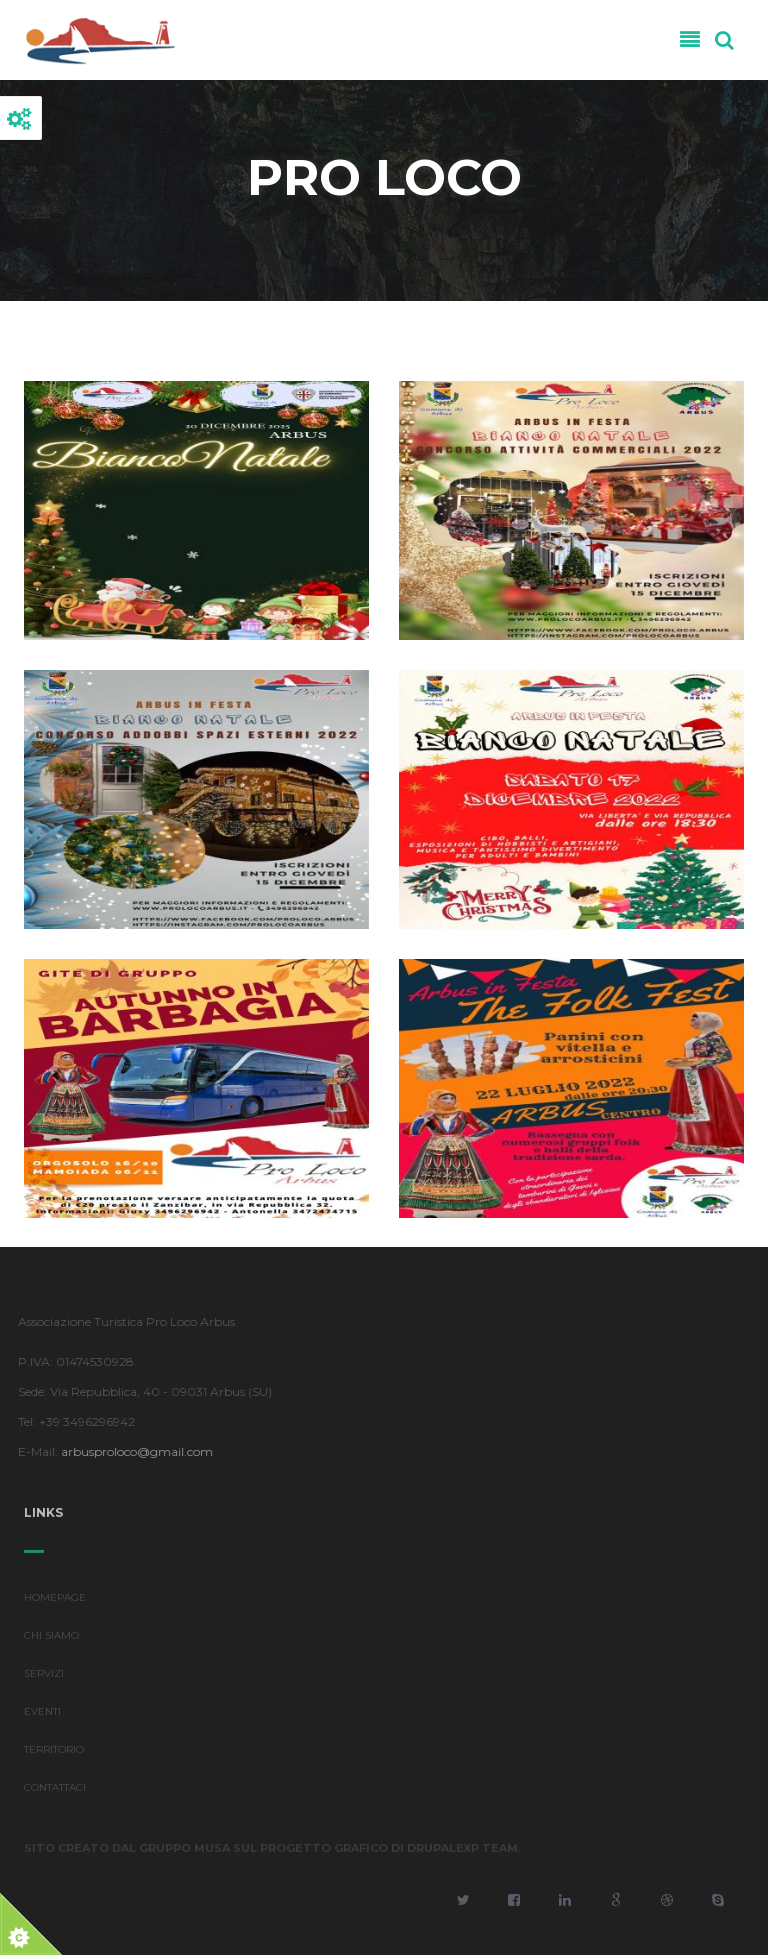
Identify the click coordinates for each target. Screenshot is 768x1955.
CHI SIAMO (51, 1640)
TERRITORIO (54, 1754)
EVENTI (42, 1716)
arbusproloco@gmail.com (133, 1451)
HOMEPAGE (55, 1602)
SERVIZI (44, 1678)
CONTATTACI (55, 1792)
